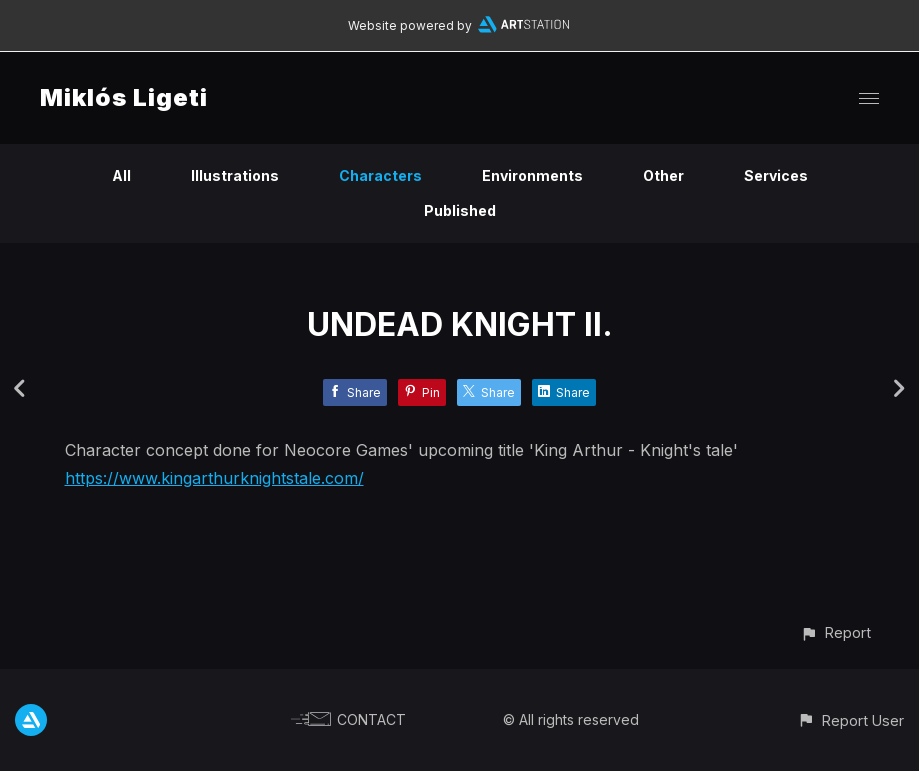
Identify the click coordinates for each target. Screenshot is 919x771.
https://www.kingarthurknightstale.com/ (214, 478)
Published (460, 210)
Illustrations (235, 175)
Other (663, 175)
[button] (835, 632)
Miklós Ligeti (124, 97)
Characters (380, 175)
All (121, 175)
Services (776, 175)
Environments (532, 175)
